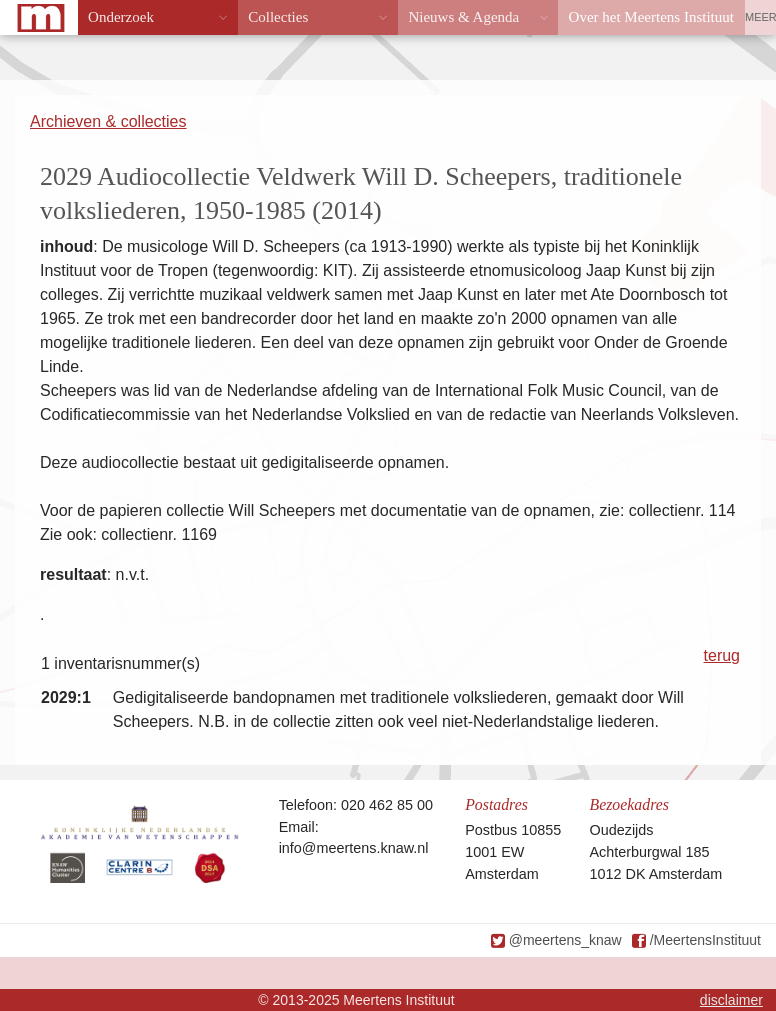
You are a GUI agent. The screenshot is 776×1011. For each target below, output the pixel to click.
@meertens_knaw (565, 940)
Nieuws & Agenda (463, 17)
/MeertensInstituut (705, 940)
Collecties (278, 17)
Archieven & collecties (108, 121)
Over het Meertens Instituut (651, 17)
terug (722, 655)
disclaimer (731, 1000)
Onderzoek (121, 17)
